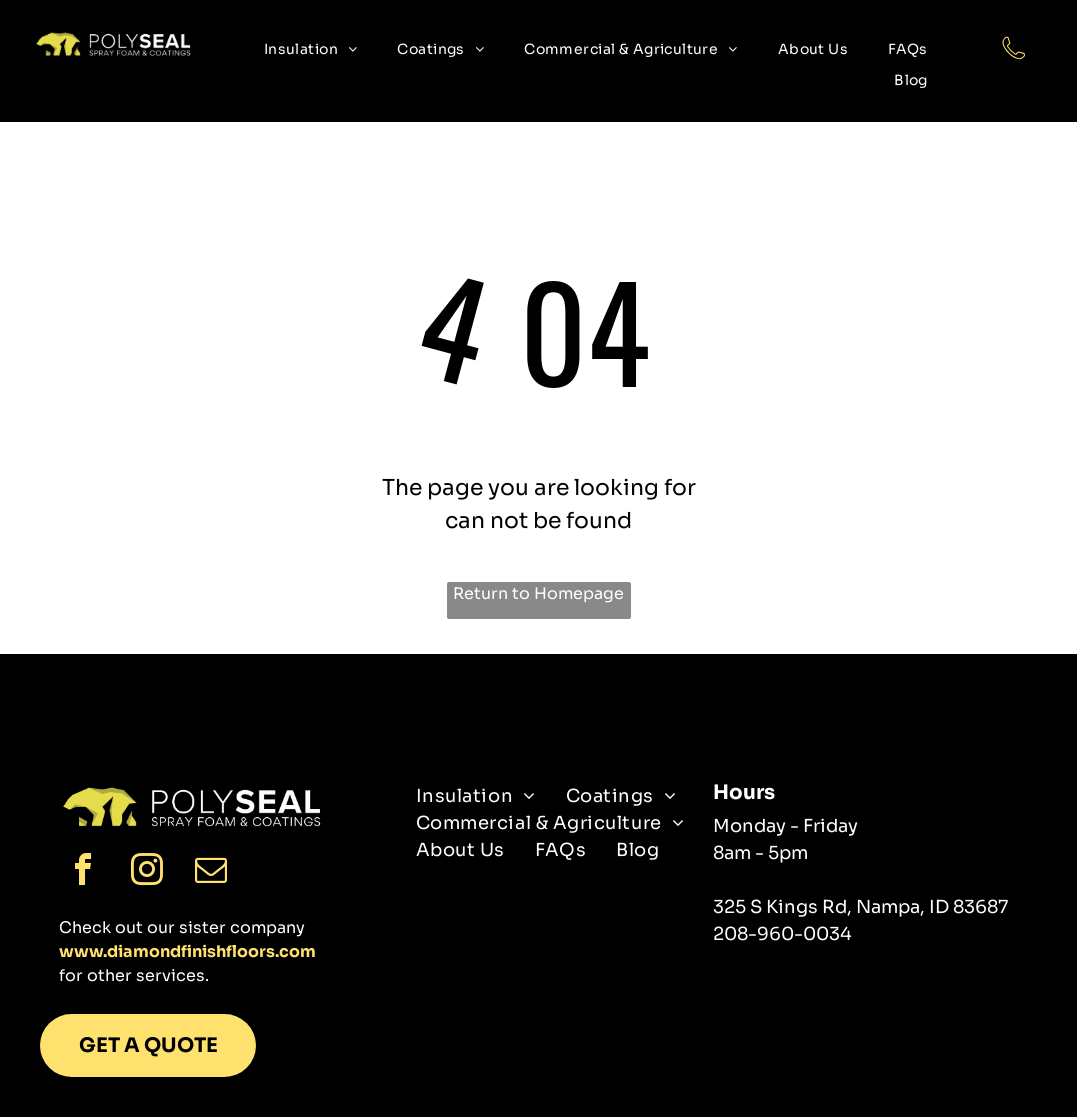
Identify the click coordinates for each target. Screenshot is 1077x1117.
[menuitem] (311, 49)
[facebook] (83, 872)
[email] (211, 872)
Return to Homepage (538, 593)
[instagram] (147, 872)
